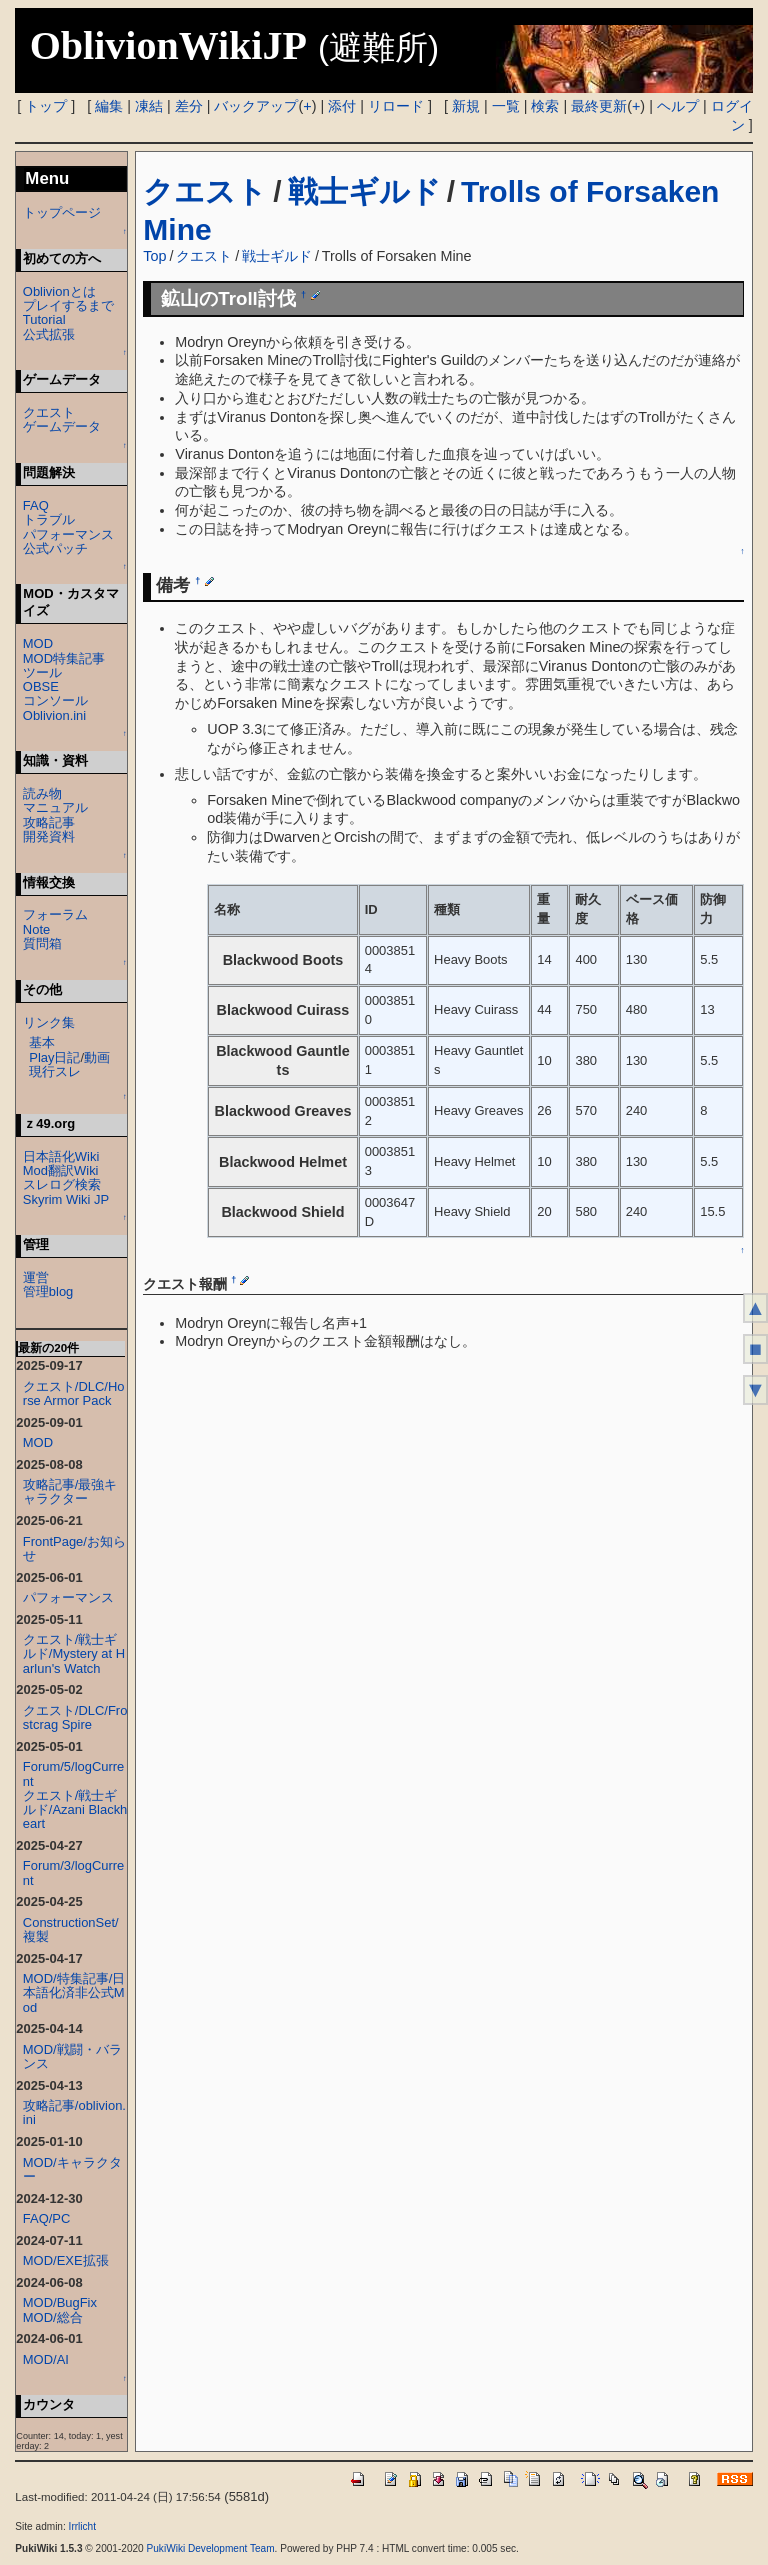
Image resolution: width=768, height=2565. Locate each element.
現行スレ (55, 1071)
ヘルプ (678, 106)
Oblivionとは (59, 291)
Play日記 (54, 1057)
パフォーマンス (68, 534)
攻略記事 (49, 822)
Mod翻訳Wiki (61, 1170)
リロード (396, 106)
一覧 (506, 106)
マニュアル (55, 807)
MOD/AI (46, 2359)
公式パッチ (55, 548)
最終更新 (599, 106)
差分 (189, 106)
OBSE (41, 686)
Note (36, 929)
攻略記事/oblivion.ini (74, 2112)
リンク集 (49, 1022)
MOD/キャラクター (72, 2169)
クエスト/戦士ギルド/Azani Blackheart (75, 1809)
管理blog (48, 1291)
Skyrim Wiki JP (66, 1199)
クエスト (205, 191)
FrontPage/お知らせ (74, 1548)
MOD (38, 643)
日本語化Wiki (61, 1156)
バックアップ (256, 106)
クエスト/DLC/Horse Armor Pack (74, 1393)
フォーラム (55, 914)
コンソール (55, 700)
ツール (42, 672)
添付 (342, 106)
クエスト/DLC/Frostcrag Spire (75, 1717)
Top (154, 256)
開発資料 (49, 836)
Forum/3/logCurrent (74, 1872)
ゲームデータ (62, 426)
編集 (109, 106)
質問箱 (42, 943)
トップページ (62, 212)
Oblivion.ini (54, 715)
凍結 (149, 106)
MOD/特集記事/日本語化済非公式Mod (74, 1992)
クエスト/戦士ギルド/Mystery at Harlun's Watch (74, 1653)
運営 (36, 1277)
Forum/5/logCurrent (74, 1773)
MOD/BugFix (60, 2302)
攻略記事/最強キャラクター (70, 1491)
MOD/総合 (53, 2317)
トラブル (49, 519)
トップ (46, 106)
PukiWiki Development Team (211, 2548)
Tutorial (44, 319)
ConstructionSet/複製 (71, 1929)
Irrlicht (82, 2526)
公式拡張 (49, 334)
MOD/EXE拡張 (66, 2260)
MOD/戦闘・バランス (72, 2056)
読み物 (42, 793)
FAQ (36, 505)
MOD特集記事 (64, 658)
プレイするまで (68, 305)
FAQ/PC (47, 2218)
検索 (545, 106)
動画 (97, 1057)
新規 (466, 106)
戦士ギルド (364, 191)
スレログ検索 (62, 1184)
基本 (42, 1042)
